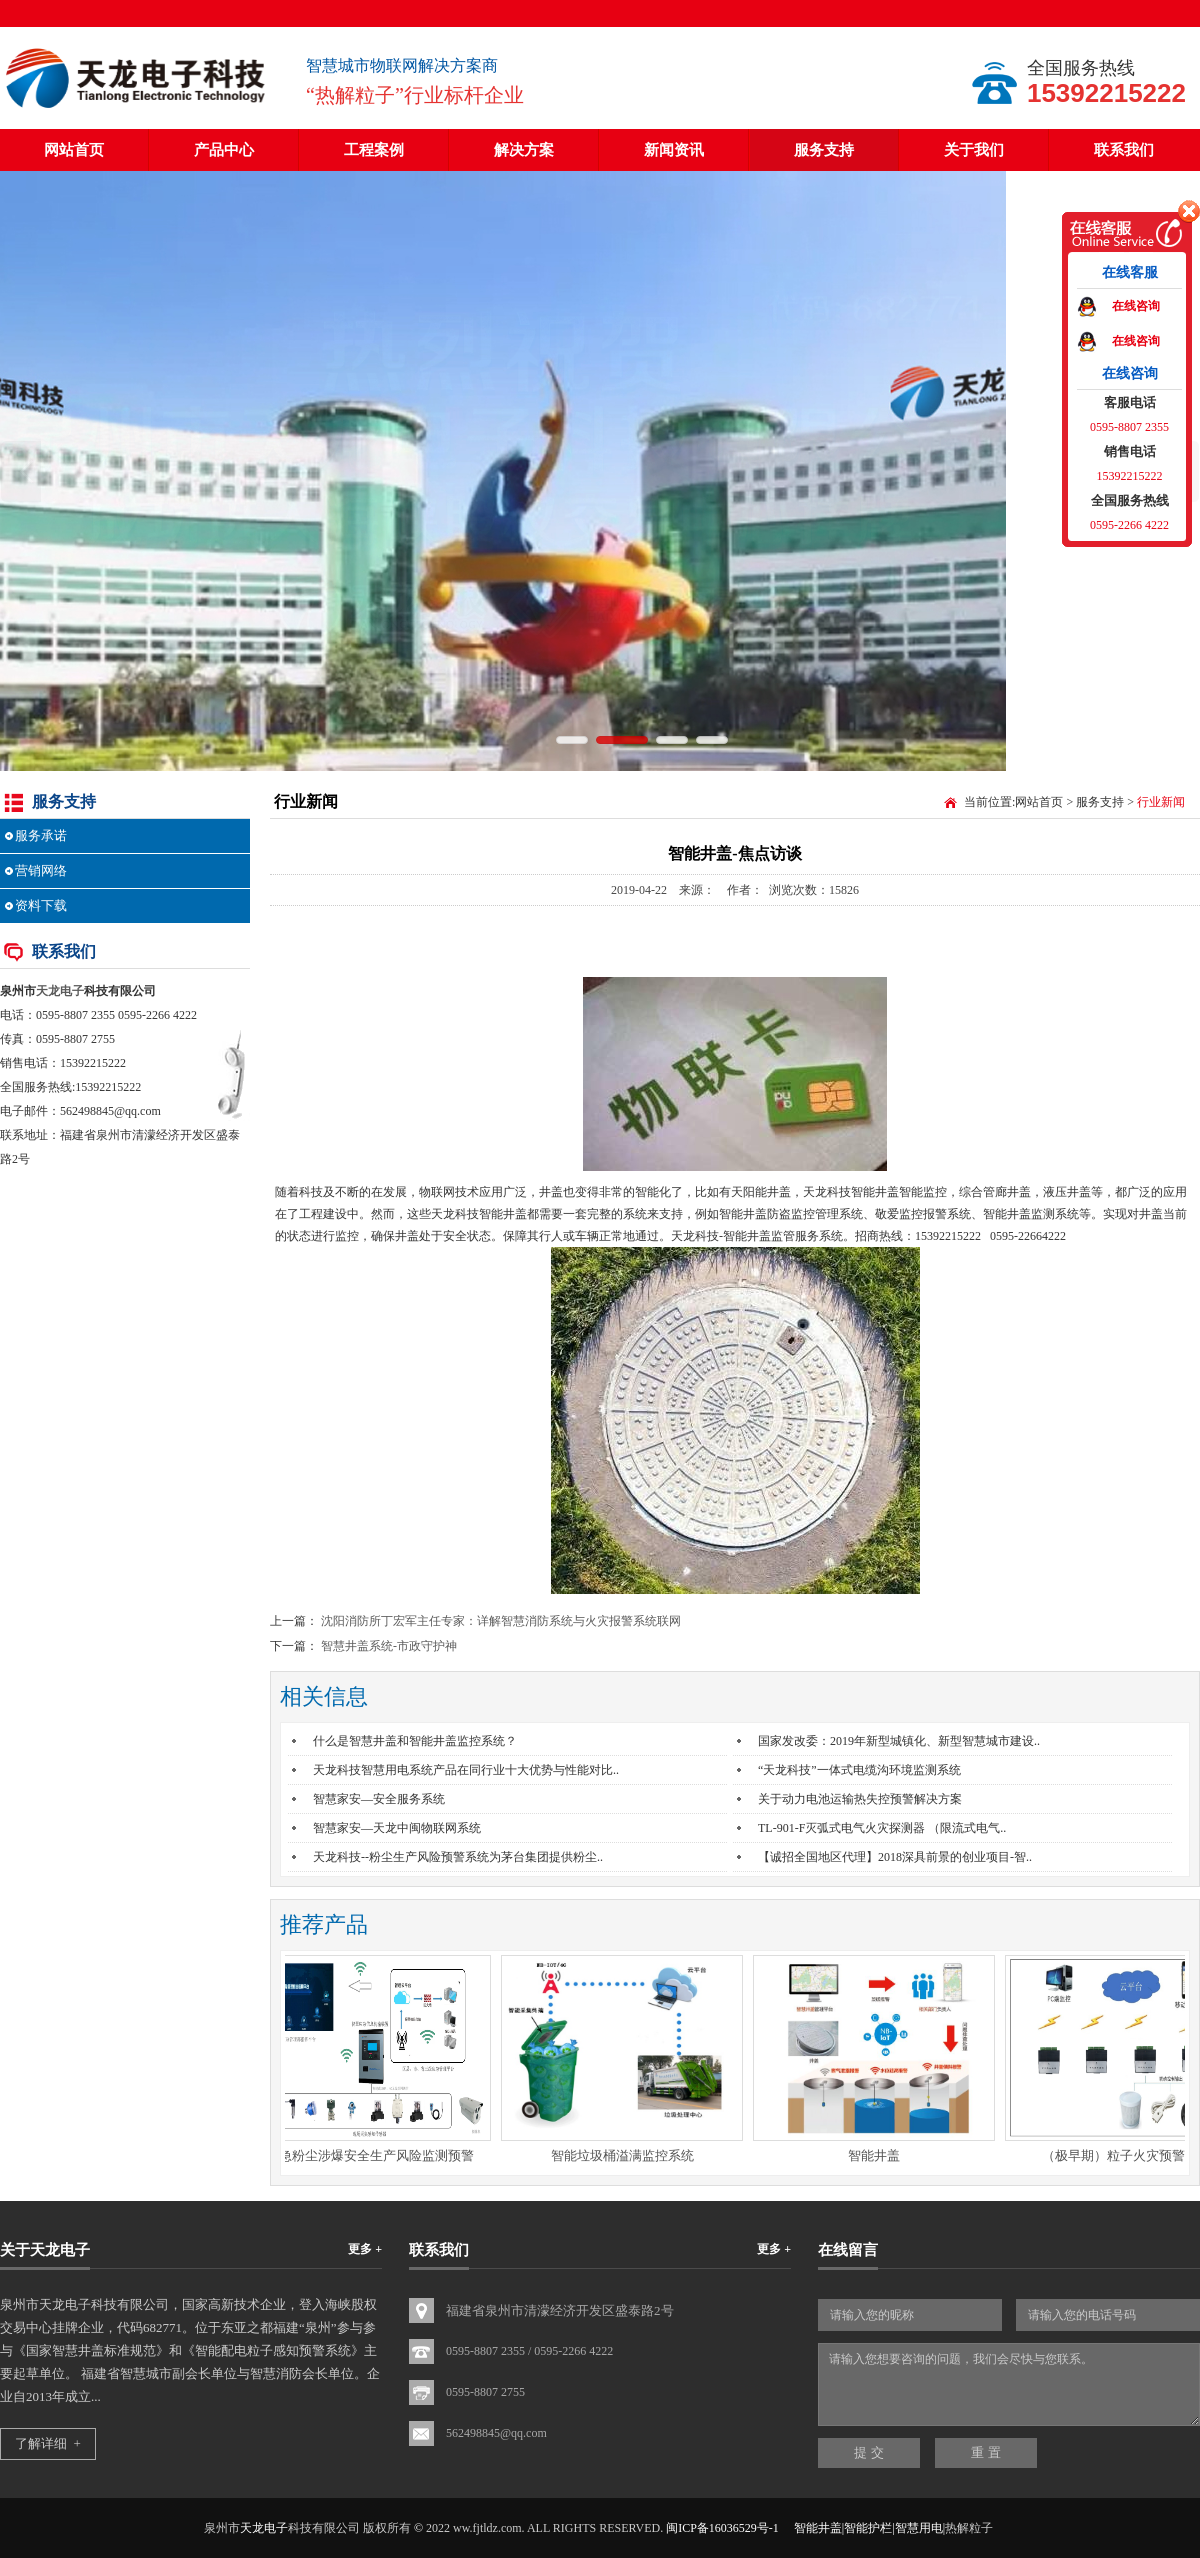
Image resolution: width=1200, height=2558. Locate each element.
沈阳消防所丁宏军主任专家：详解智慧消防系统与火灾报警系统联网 (501, 1621)
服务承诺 (41, 835)
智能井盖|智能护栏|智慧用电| (869, 2528)
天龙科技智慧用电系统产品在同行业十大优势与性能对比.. (466, 1770)
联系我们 (1124, 150)
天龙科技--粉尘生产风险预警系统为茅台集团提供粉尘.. (458, 1857)
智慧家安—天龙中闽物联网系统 (397, 1828)
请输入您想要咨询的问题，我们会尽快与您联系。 (1009, 2384)
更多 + (365, 2249)
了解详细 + (48, 2443)
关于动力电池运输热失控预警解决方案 (860, 1799)
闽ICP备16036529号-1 (722, 2528)
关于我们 (974, 150)
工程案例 (374, 150)
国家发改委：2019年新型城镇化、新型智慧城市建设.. (899, 1741)
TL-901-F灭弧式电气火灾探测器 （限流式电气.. (882, 1828)
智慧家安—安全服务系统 (379, 1799)
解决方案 (524, 150)
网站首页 (74, 150)
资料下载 (41, 905)
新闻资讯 (674, 150)
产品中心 (224, 150)
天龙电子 (60, 991)
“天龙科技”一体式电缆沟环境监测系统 (859, 1770)
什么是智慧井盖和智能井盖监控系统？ (415, 1741)
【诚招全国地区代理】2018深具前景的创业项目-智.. (895, 1857)
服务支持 (824, 150)
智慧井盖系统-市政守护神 (389, 1646)
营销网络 (41, 870)
